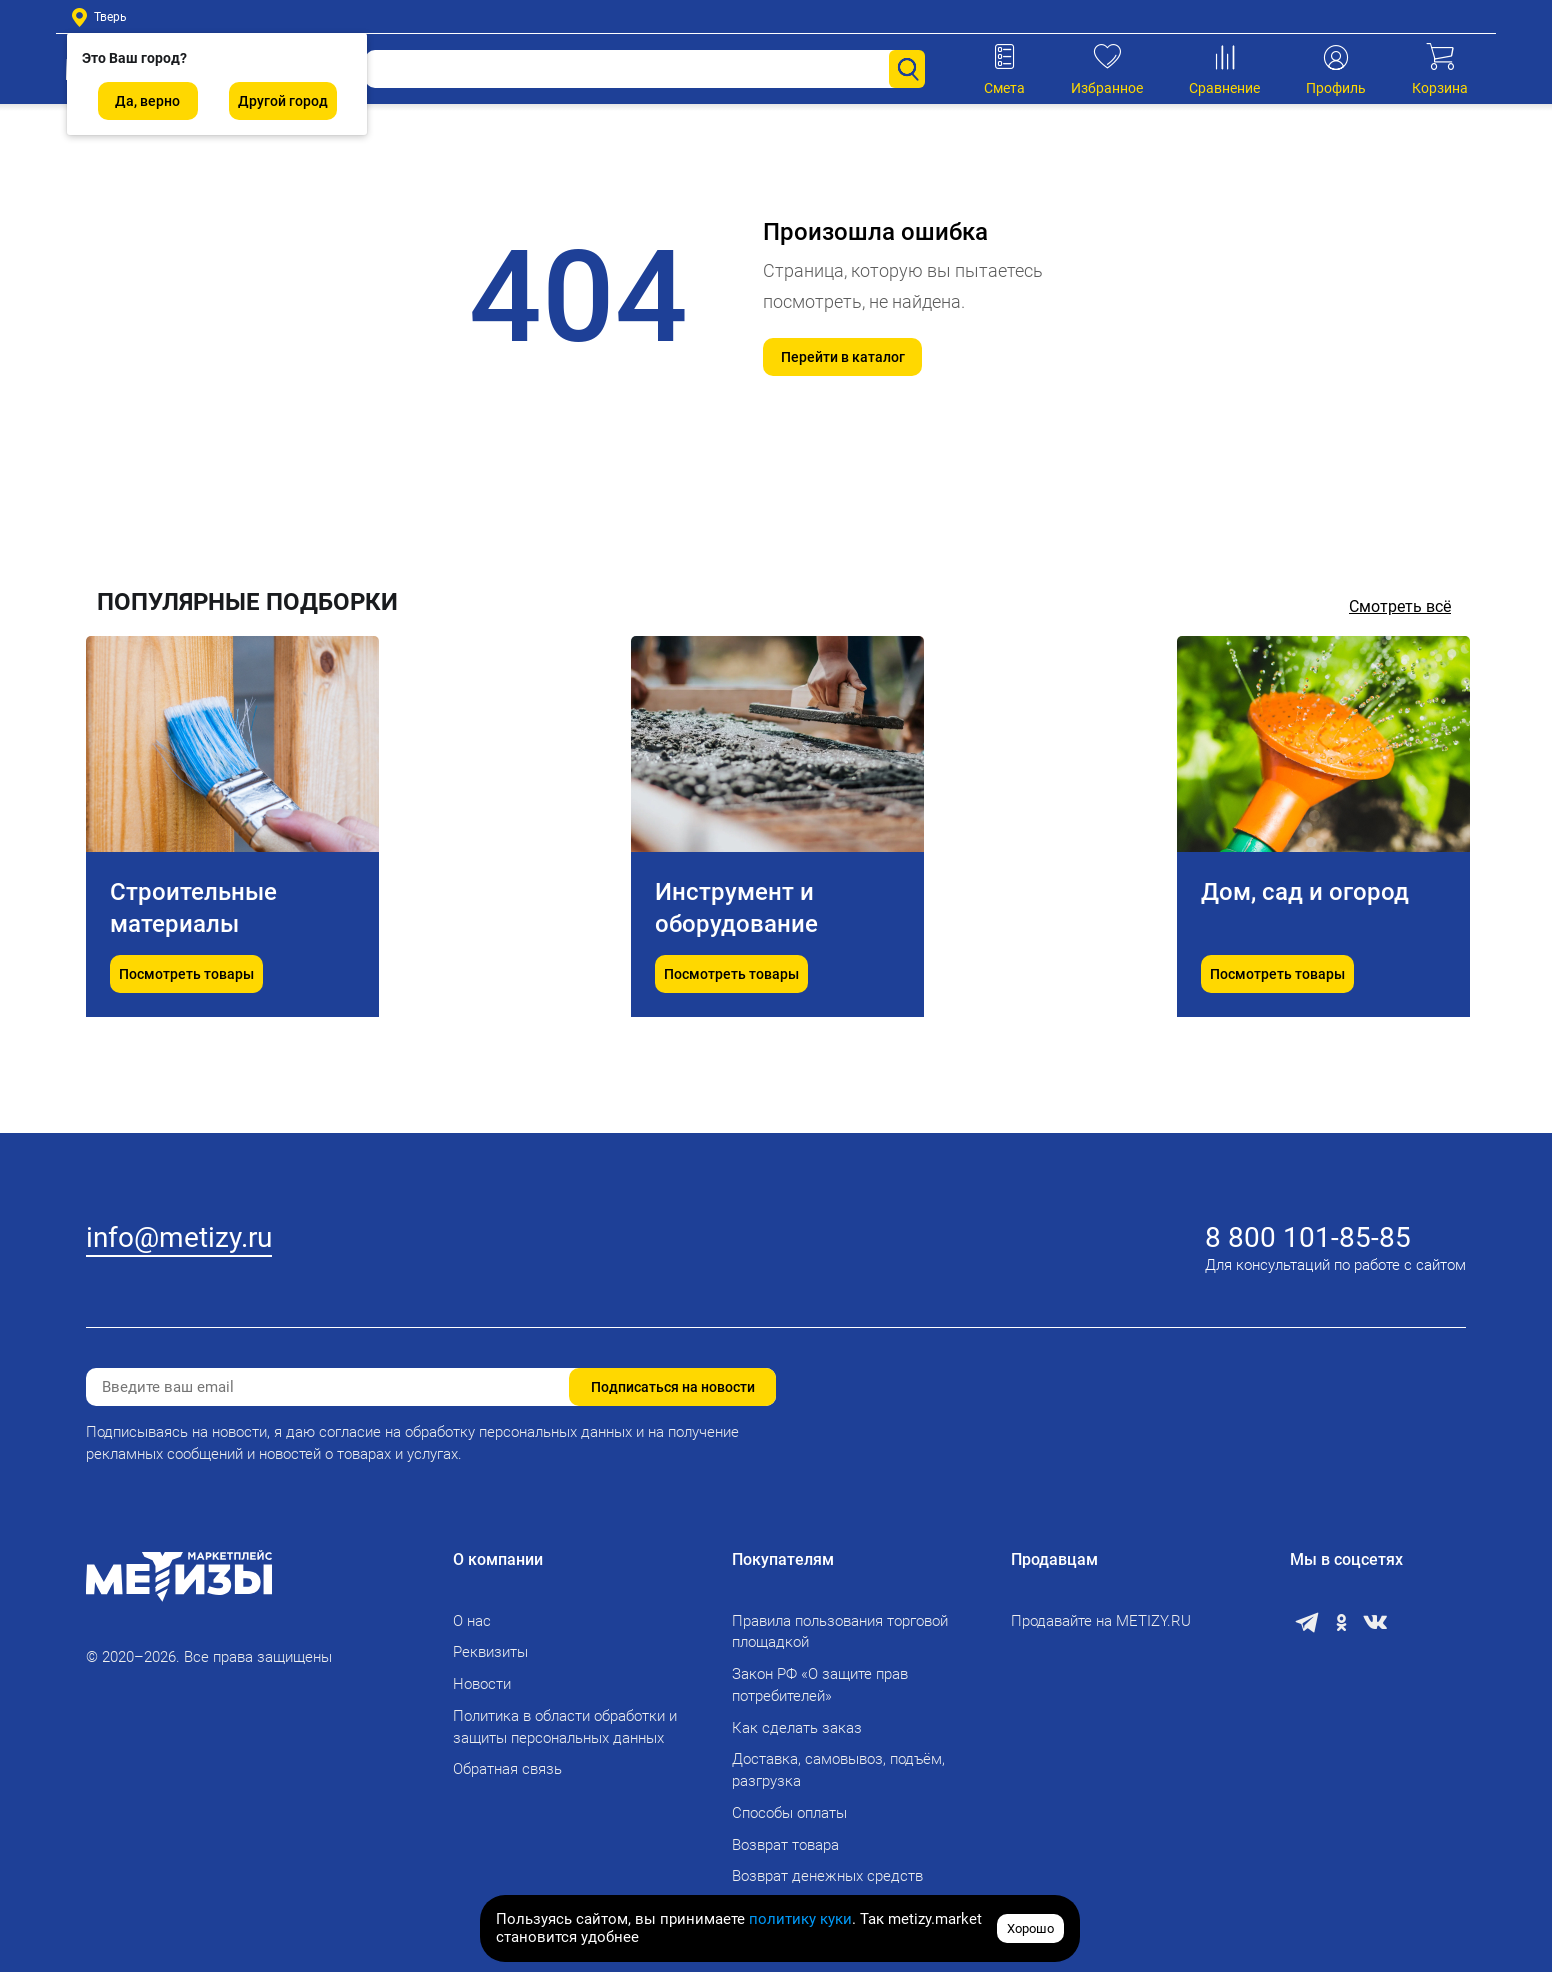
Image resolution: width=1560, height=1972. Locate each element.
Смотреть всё (1400, 606)
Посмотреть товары (186, 1038)
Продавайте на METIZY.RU (1101, 1621)
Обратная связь (507, 1769)
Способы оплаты (789, 1813)
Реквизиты (490, 1652)
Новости (482, 1684)
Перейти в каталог (843, 357)
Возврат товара (785, 1845)
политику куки (800, 1919)
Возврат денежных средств (827, 1876)
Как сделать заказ (797, 1728)
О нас (472, 1621)
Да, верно (147, 101)
